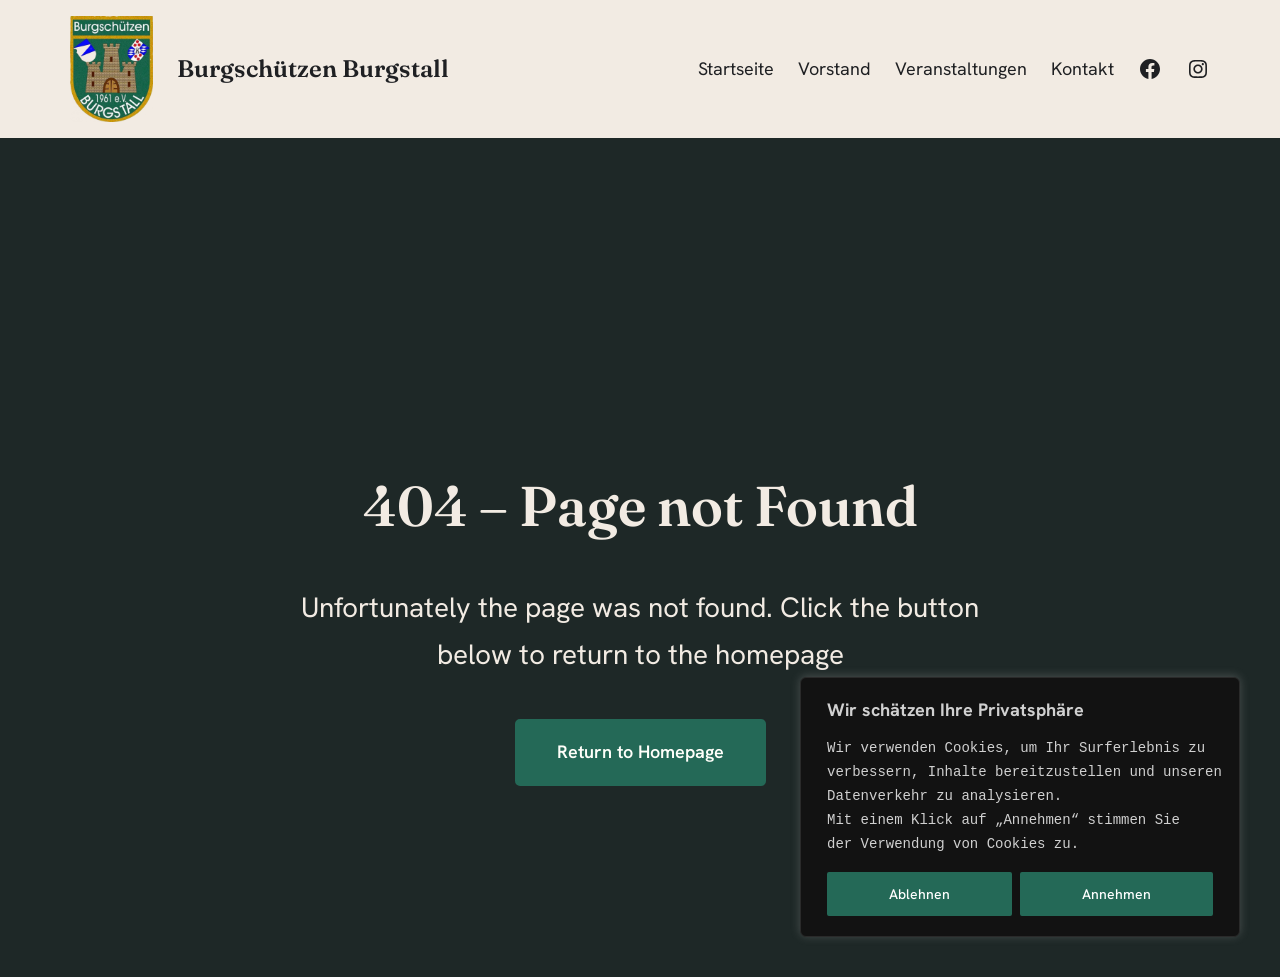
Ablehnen (919, 894)
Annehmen (1116, 894)
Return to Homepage (640, 751)
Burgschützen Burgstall (313, 68)
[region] (1020, 807)
